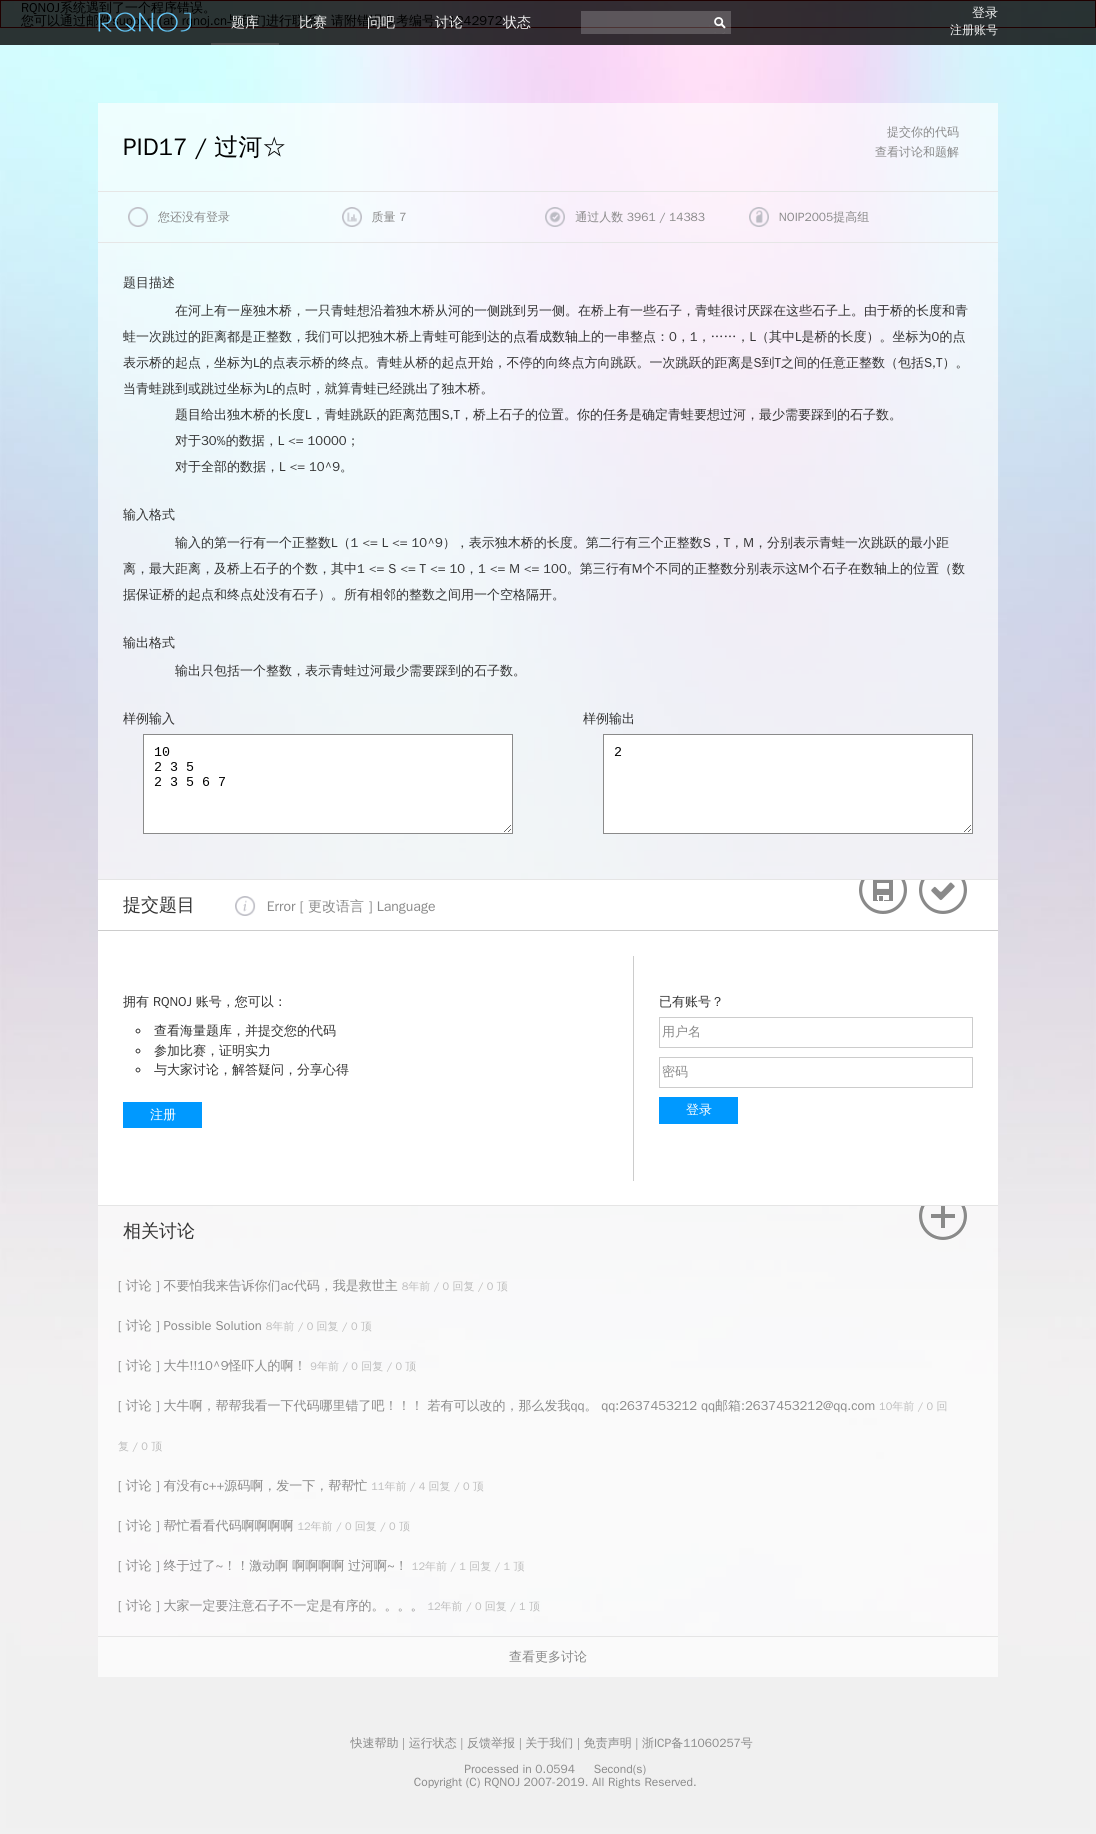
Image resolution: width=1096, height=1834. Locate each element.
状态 (517, 22)
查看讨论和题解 (917, 152)
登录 (985, 12)
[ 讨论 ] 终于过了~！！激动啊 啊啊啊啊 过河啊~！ (265, 1565)
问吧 (381, 22)
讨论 (449, 22)
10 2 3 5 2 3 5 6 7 (328, 784)
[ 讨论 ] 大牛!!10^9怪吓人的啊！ (214, 1365)
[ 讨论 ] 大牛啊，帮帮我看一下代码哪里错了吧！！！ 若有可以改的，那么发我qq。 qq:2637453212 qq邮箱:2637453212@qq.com (498, 1405)
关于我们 (549, 1743)
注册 (163, 1114)
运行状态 (433, 1743)
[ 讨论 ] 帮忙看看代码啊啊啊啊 (207, 1525)
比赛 (313, 22)
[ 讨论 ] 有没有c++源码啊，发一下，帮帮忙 (244, 1485)
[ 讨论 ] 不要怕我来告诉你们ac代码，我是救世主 (260, 1285)
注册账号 (974, 30)
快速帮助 (374, 1743)
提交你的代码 (923, 132)
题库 (245, 22)
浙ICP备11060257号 (697, 1743)
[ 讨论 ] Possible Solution (192, 1325)
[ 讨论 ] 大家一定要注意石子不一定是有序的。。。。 (272, 1605)
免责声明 (608, 1743)
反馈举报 (491, 1743)
